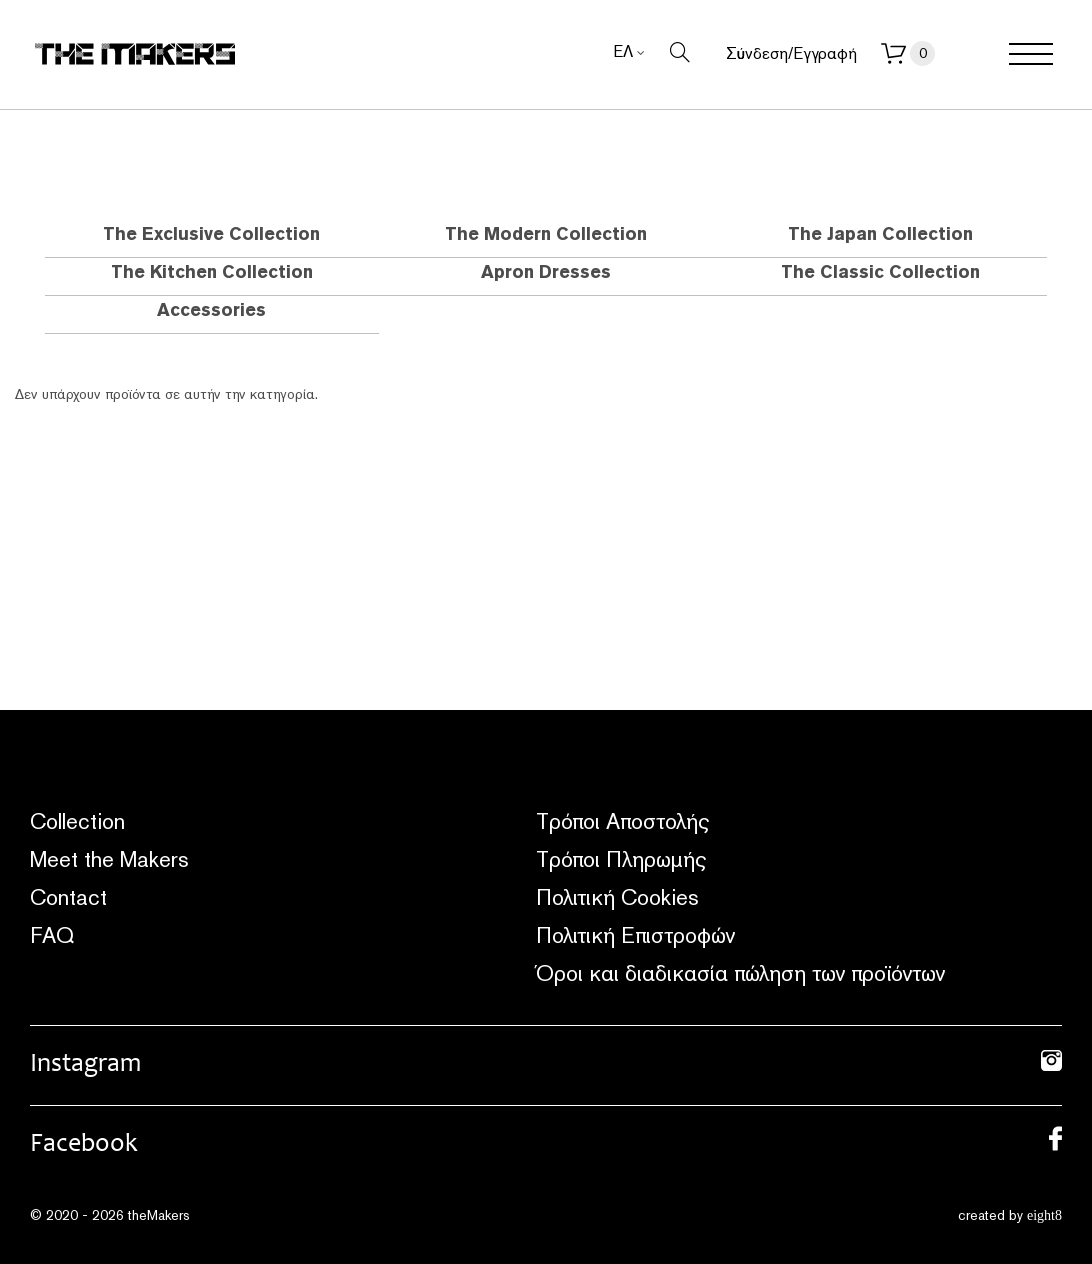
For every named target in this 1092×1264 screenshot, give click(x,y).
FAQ (52, 935)
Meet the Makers (109, 859)
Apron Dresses (546, 271)
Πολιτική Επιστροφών (635, 935)
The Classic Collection (880, 271)
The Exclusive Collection (211, 233)
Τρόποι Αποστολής (622, 821)
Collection (77, 821)
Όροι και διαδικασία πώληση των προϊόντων (740, 973)
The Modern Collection (546, 233)
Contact (68, 897)
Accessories (211, 309)
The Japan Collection (880, 233)
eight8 (1044, 1215)
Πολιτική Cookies (617, 897)
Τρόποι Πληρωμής (621, 859)
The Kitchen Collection (212, 271)
